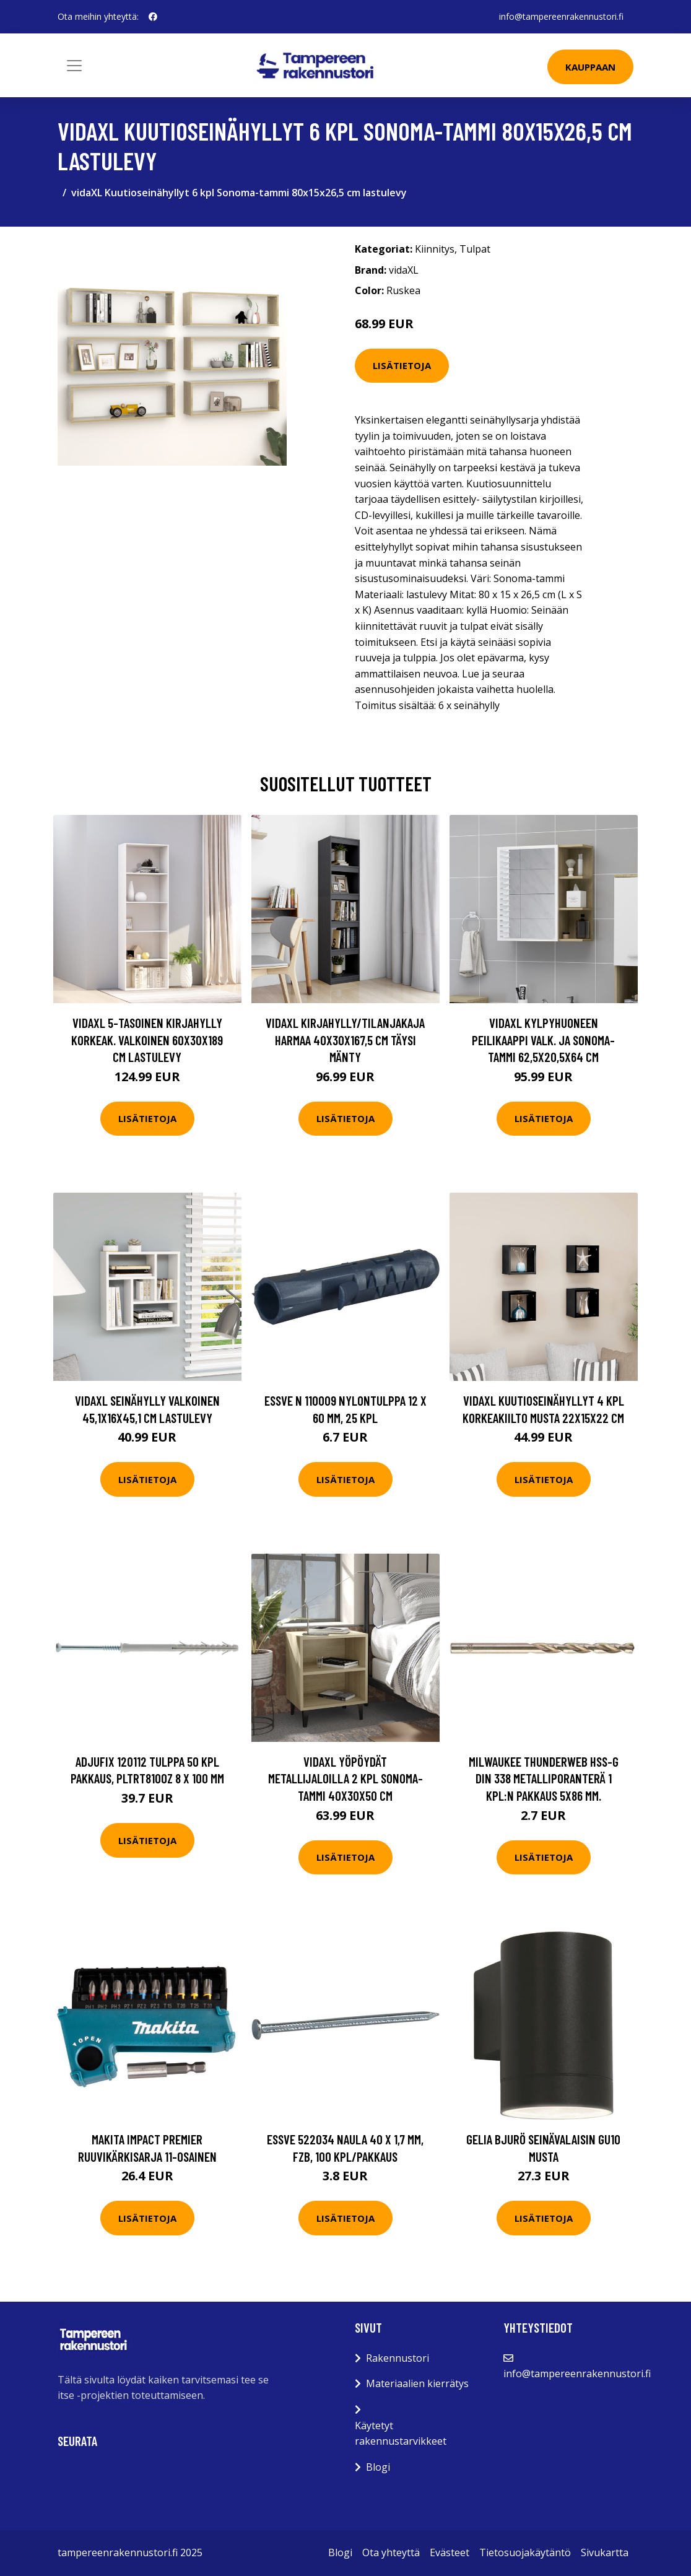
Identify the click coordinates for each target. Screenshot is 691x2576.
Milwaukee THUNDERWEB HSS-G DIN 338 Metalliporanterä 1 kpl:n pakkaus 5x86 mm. (544, 1778)
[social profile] (153, 16)
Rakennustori (397, 2358)
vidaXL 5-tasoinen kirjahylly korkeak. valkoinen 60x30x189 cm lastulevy (147, 1039)
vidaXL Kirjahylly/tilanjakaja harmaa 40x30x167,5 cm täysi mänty (345, 1039)
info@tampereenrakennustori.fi (561, 16)
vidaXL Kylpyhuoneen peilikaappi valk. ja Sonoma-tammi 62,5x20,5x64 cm (543, 1039)
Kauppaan (590, 67)
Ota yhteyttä (391, 2552)
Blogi (378, 2467)
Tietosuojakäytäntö (525, 2552)
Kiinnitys (434, 249)
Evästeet (449, 2552)
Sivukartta (604, 2552)
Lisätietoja (402, 365)
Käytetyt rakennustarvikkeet (400, 2433)
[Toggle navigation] (74, 65)
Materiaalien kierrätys (417, 2383)
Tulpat (474, 249)
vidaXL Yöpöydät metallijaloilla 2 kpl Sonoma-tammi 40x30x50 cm (345, 1778)
